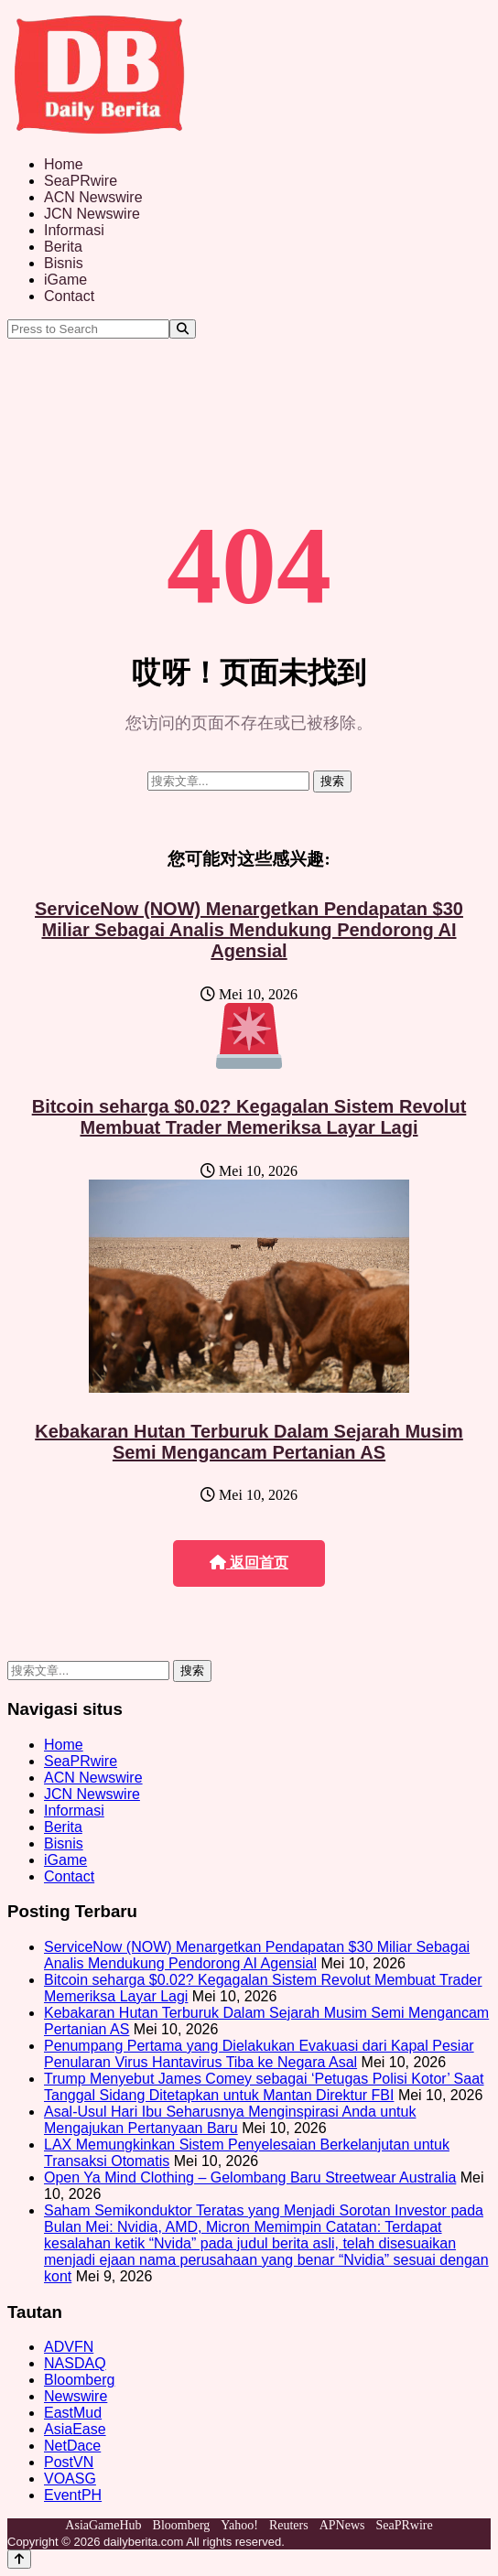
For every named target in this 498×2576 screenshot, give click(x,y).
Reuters (289, 2525)
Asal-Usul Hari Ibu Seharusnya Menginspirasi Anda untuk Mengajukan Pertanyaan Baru (230, 2120)
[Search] (182, 329)
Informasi (74, 230)
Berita (63, 246)
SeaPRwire (80, 181)
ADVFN (68, 2347)
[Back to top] (19, 2559)
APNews (342, 2525)
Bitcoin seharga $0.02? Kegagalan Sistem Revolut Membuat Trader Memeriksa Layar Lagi (249, 1116)
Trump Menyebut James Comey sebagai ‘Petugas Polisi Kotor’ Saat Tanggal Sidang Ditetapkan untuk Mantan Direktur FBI (264, 2087)
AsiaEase (75, 2429)
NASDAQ (75, 2363)
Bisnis (63, 263)
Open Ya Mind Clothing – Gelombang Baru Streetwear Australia (250, 2177)
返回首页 (249, 1562)
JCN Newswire (92, 213)
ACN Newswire (93, 197)
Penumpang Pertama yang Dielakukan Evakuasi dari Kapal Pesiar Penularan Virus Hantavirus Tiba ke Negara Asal (259, 2054)
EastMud (73, 2412)
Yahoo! (239, 2525)
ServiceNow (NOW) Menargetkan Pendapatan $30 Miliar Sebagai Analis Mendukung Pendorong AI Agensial (249, 930)
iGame (65, 279)
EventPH (73, 2495)
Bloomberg (79, 2379)
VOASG (70, 2478)
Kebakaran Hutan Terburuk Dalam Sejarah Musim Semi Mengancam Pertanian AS (249, 1441)
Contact (69, 296)
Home (63, 164)
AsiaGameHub (103, 2525)
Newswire (75, 2396)
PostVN (68, 2462)
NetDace (72, 2445)
